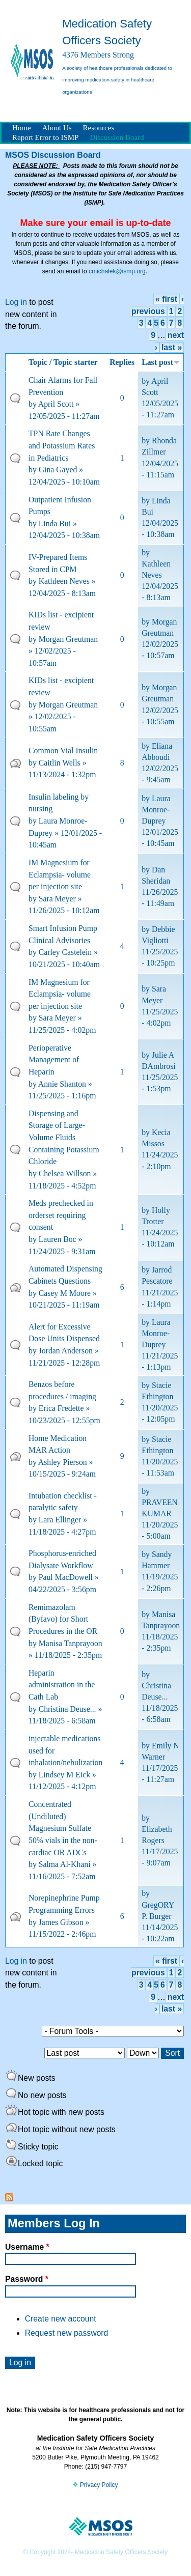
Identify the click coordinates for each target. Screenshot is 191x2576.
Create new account (60, 2318)
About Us (57, 128)
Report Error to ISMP (45, 137)
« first (166, 299)
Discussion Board (117, 137)
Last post (161, 362)
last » (171, 347)
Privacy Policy (95, 2484)
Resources (99, 128)
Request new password (66, 2333)
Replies (122, 362)
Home (21, 128)
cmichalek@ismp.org (117, 271)
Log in (16, 302)
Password (26, 2279)
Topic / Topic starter (63, 362)
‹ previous (157, 1967)
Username (27, 2247)
